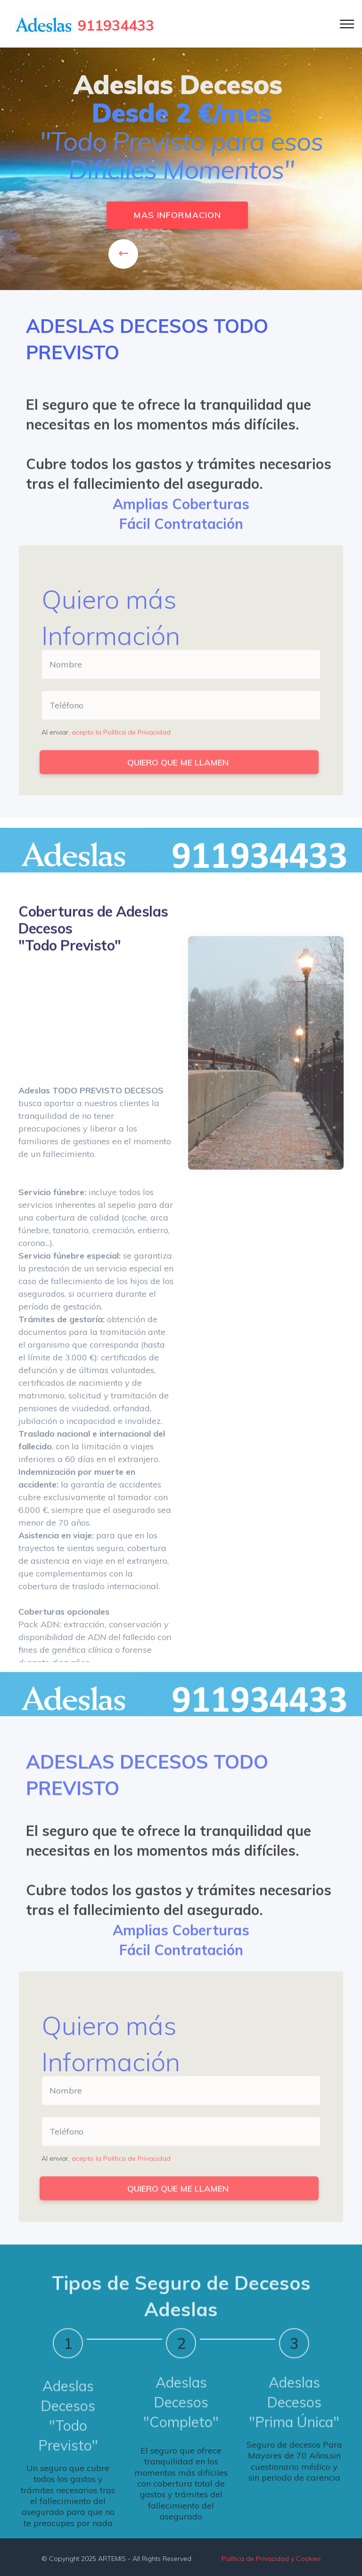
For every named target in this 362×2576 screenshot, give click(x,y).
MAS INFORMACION (177, 215)
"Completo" (181, 2447)
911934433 (116, 25)
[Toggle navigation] (347, 23)
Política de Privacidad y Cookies (271, 2562)
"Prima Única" (294, 2447)
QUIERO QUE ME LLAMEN (179, 771)
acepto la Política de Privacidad (121, 735)
